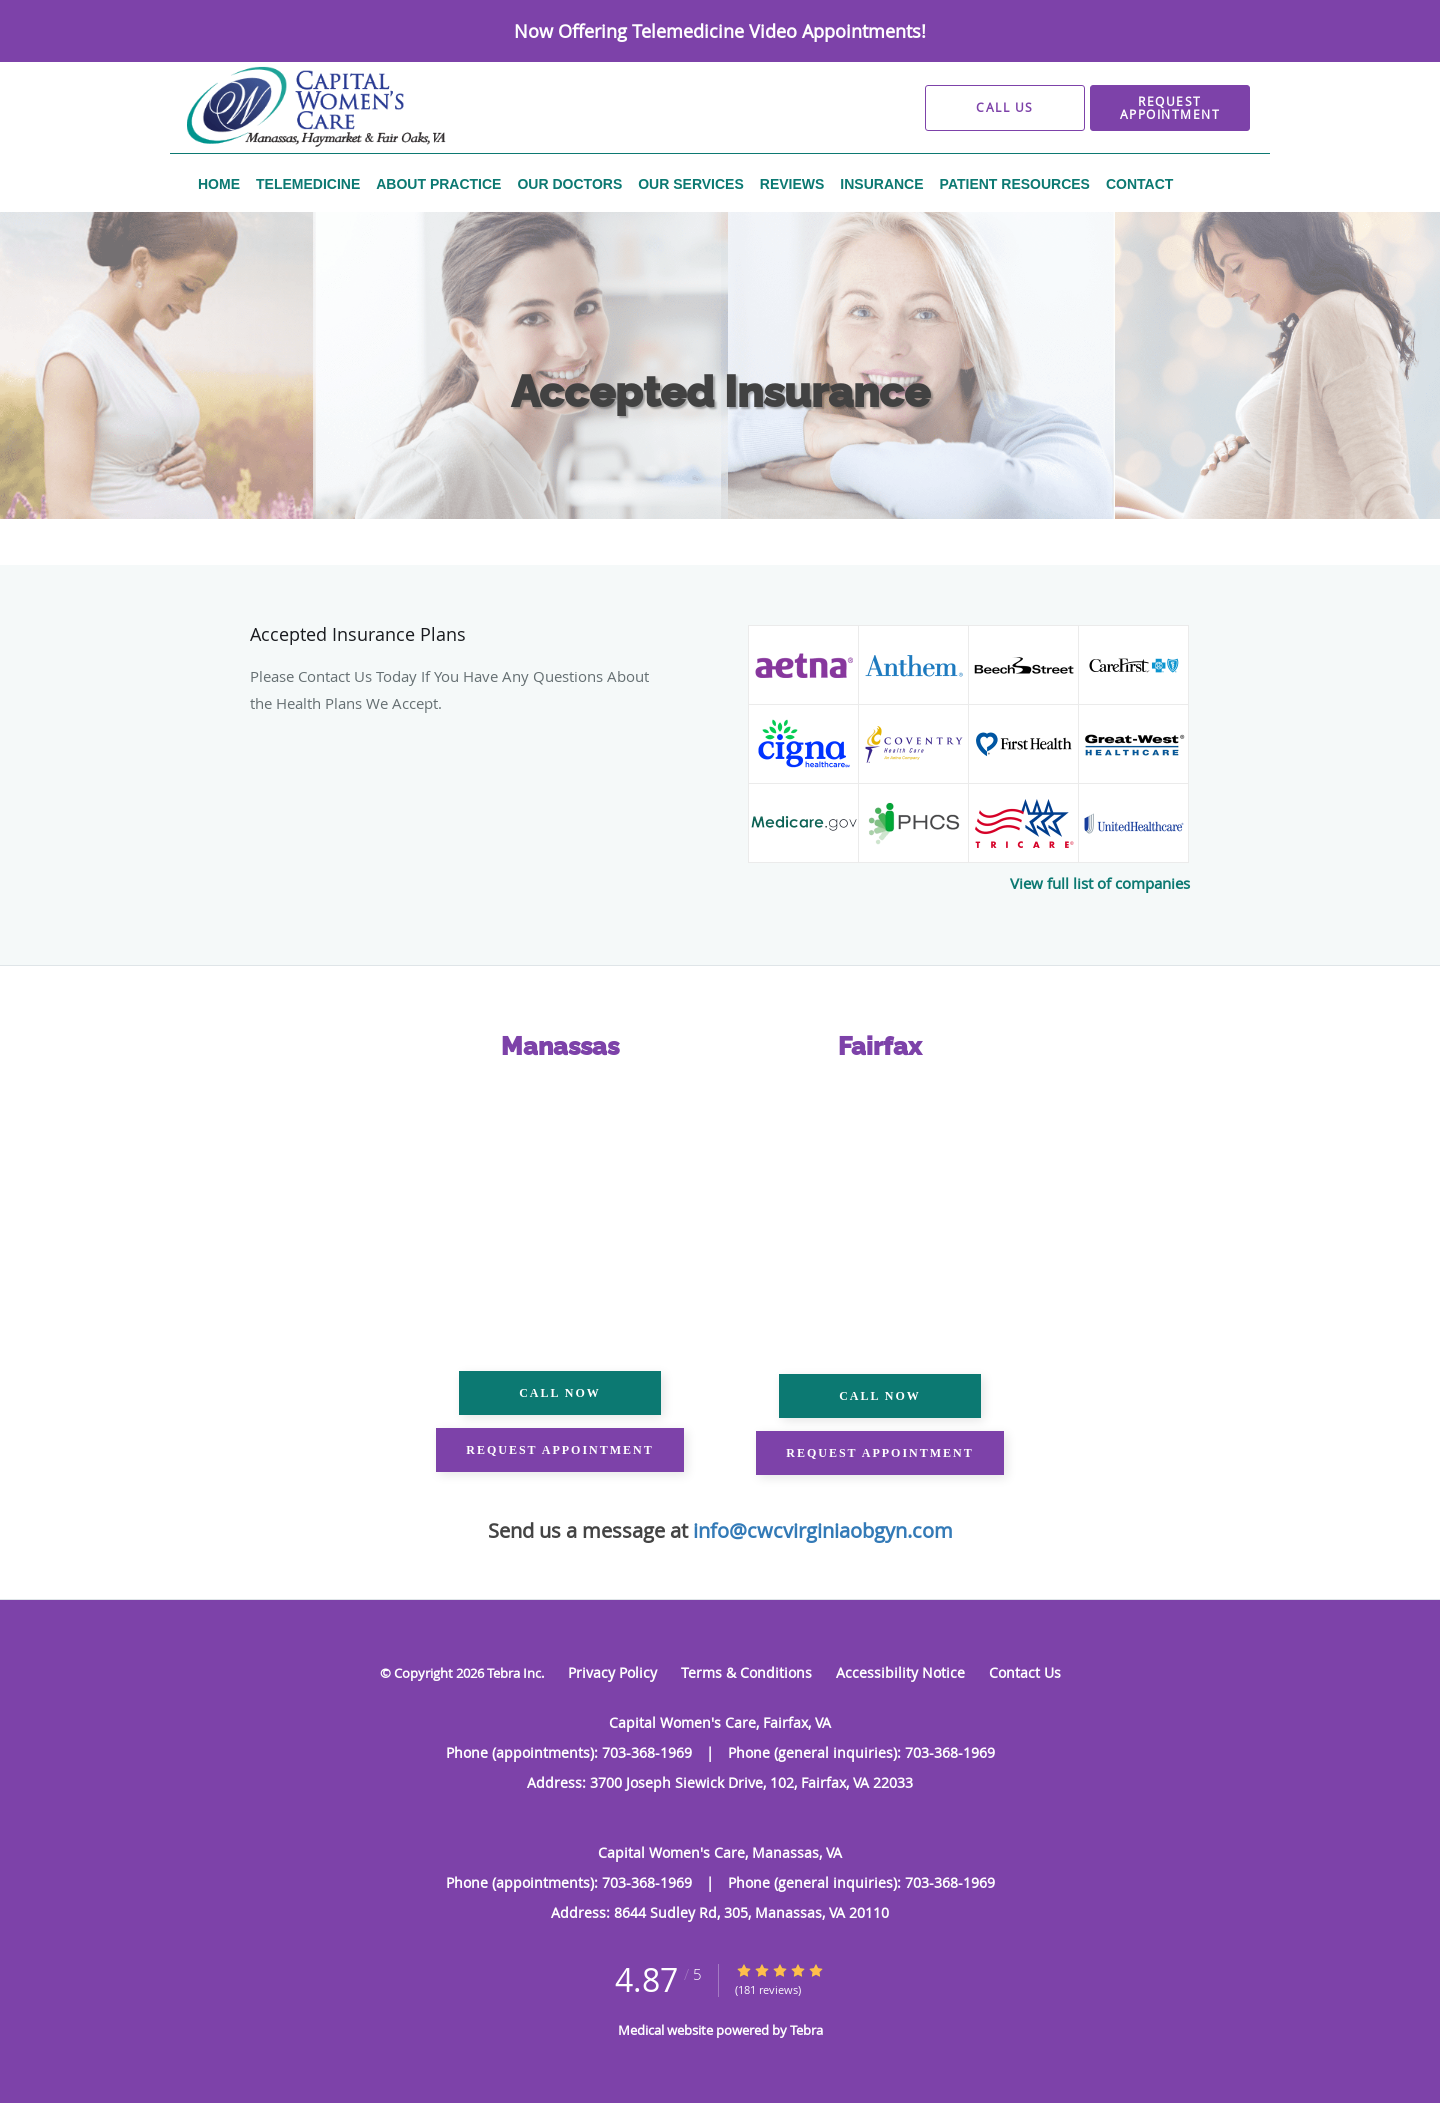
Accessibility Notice (900, 1672)
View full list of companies (1100, 883)
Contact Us (1025, 1672)
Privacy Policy (612, 1672)
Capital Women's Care (315, 527)
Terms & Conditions (746, 1672)
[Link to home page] (283, 107)
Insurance (518, 527)
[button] (1170, 108)
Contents (435, 527)
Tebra (806, 2030)
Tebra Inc (514, 1673)
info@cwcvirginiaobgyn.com (823, 1530)
